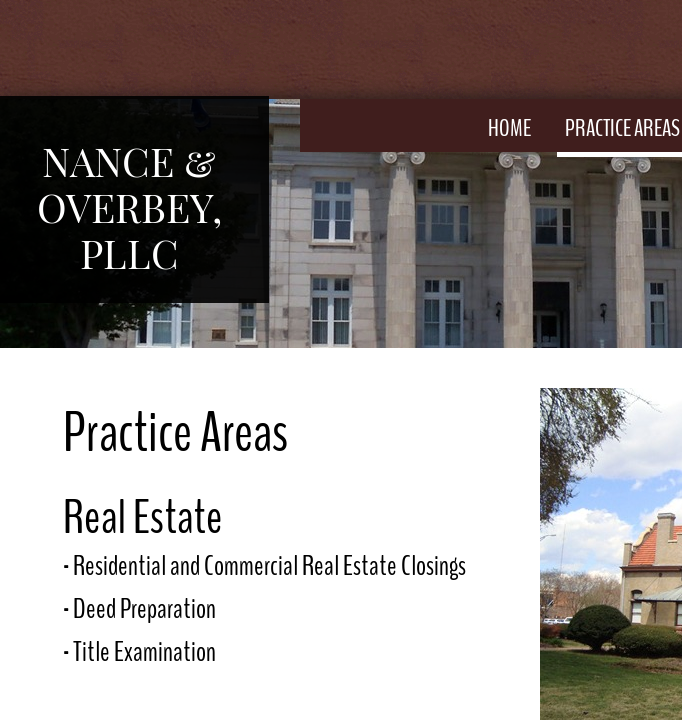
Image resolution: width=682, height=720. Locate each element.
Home (509, 128)
